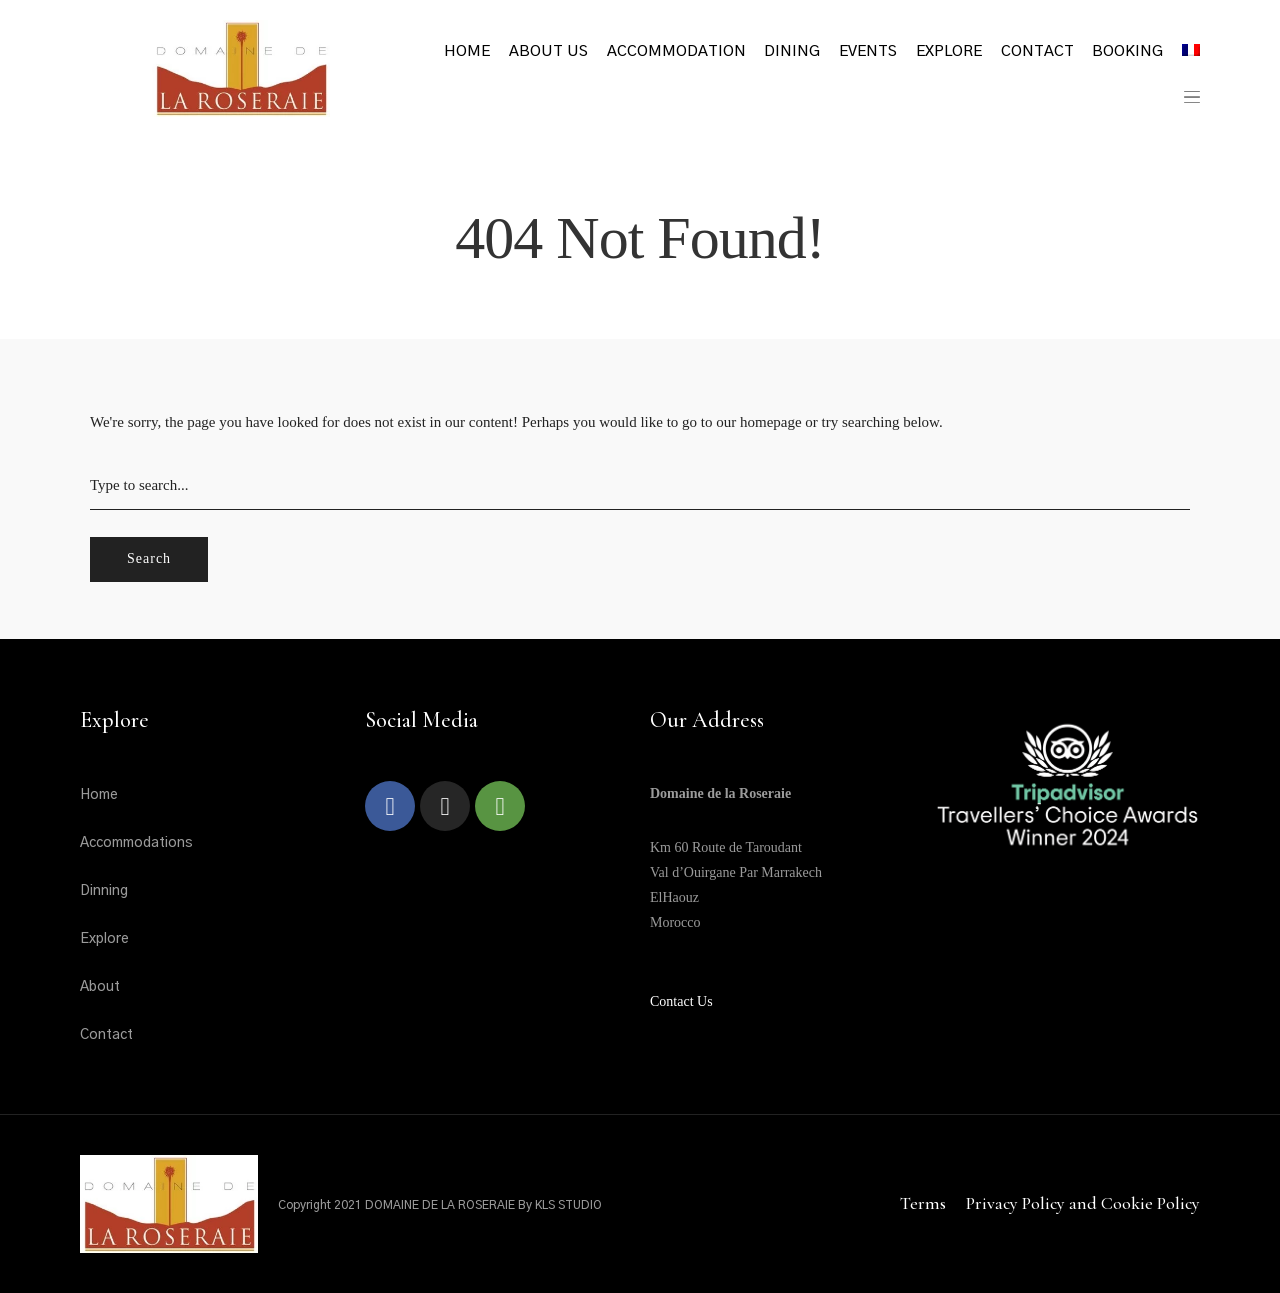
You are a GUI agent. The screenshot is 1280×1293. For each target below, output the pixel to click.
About (100, 987)
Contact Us (681, 1001)
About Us (548, 51)
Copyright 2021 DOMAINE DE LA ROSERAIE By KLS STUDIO (440, 1205)
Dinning (104, 891)
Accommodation (676, 51)
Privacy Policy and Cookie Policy (1083, 1203)
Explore (949, 51)
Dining (792, 51)
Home (467, 51)
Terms (923, 1203)
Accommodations (136, 843)
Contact (1037, 51)
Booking (1127, 51)
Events (868, 51)
